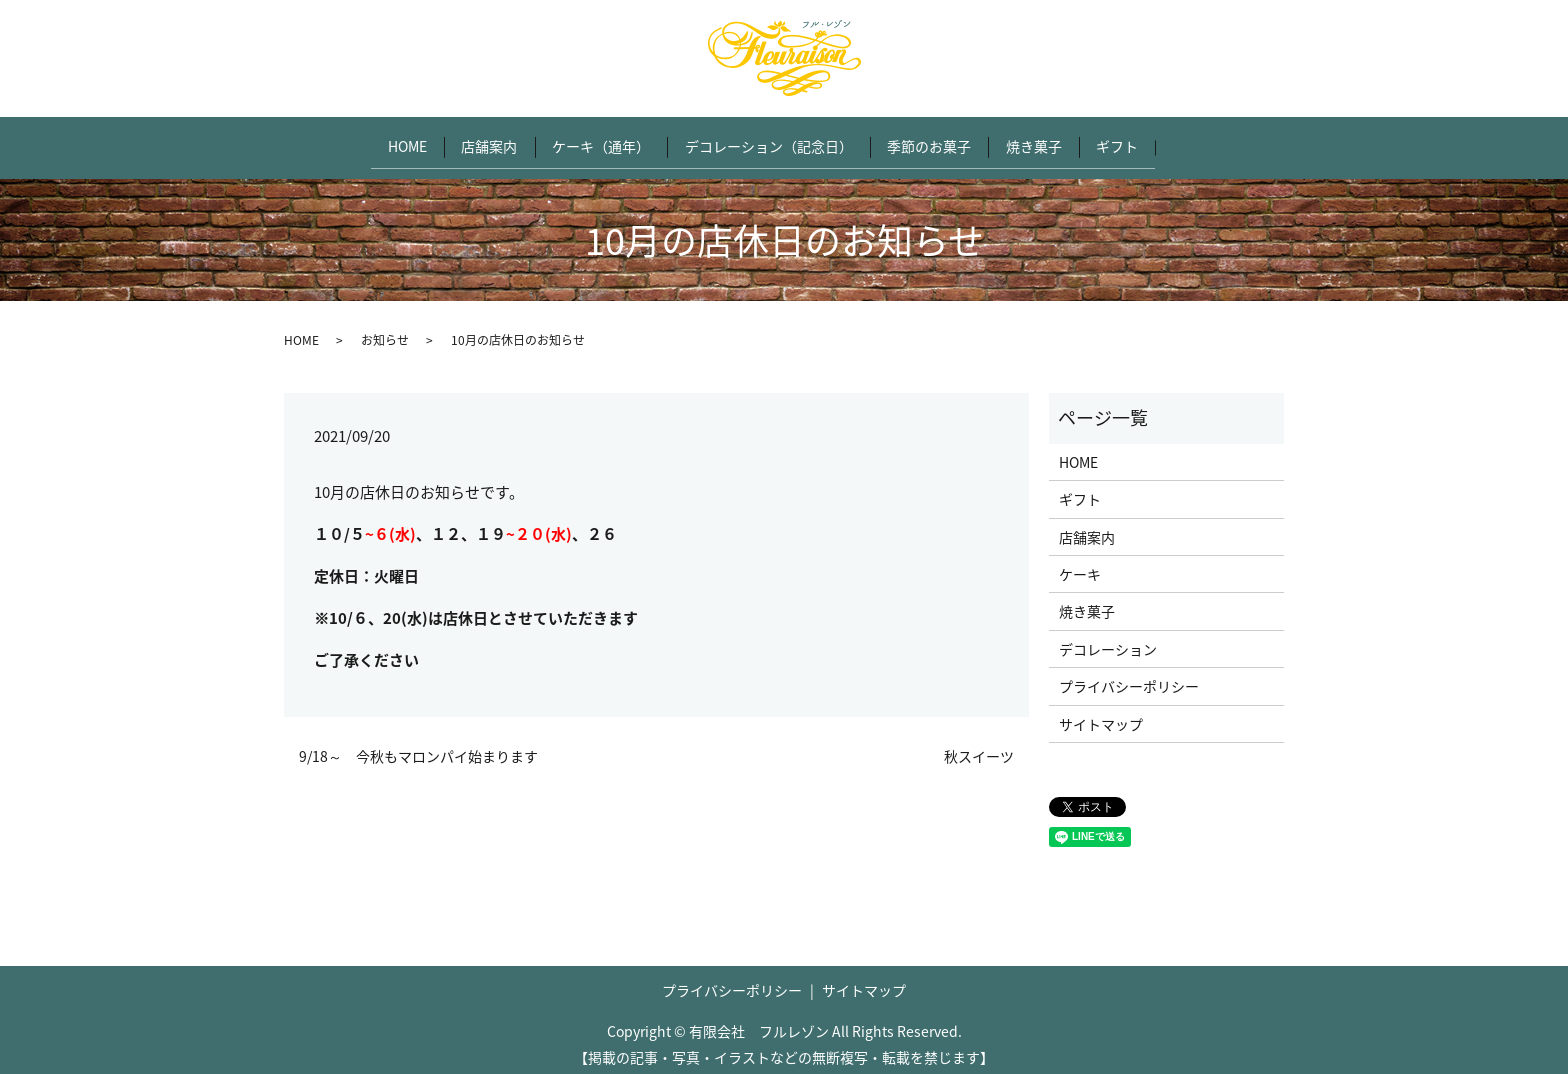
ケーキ (1080, 564)
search (1213, 142)
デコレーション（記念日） (769, 141)
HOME (385, 141)
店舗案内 (475, 141)
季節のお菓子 (937, 141)
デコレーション (1108, 639)
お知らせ (385, 330)
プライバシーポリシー (1129, 676)
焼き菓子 (1049, 141)
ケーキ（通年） (594, 141)
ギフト (1140, 141)
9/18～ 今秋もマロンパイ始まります (418, 746)
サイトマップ (1101, 713)
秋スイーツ (979, 746)
